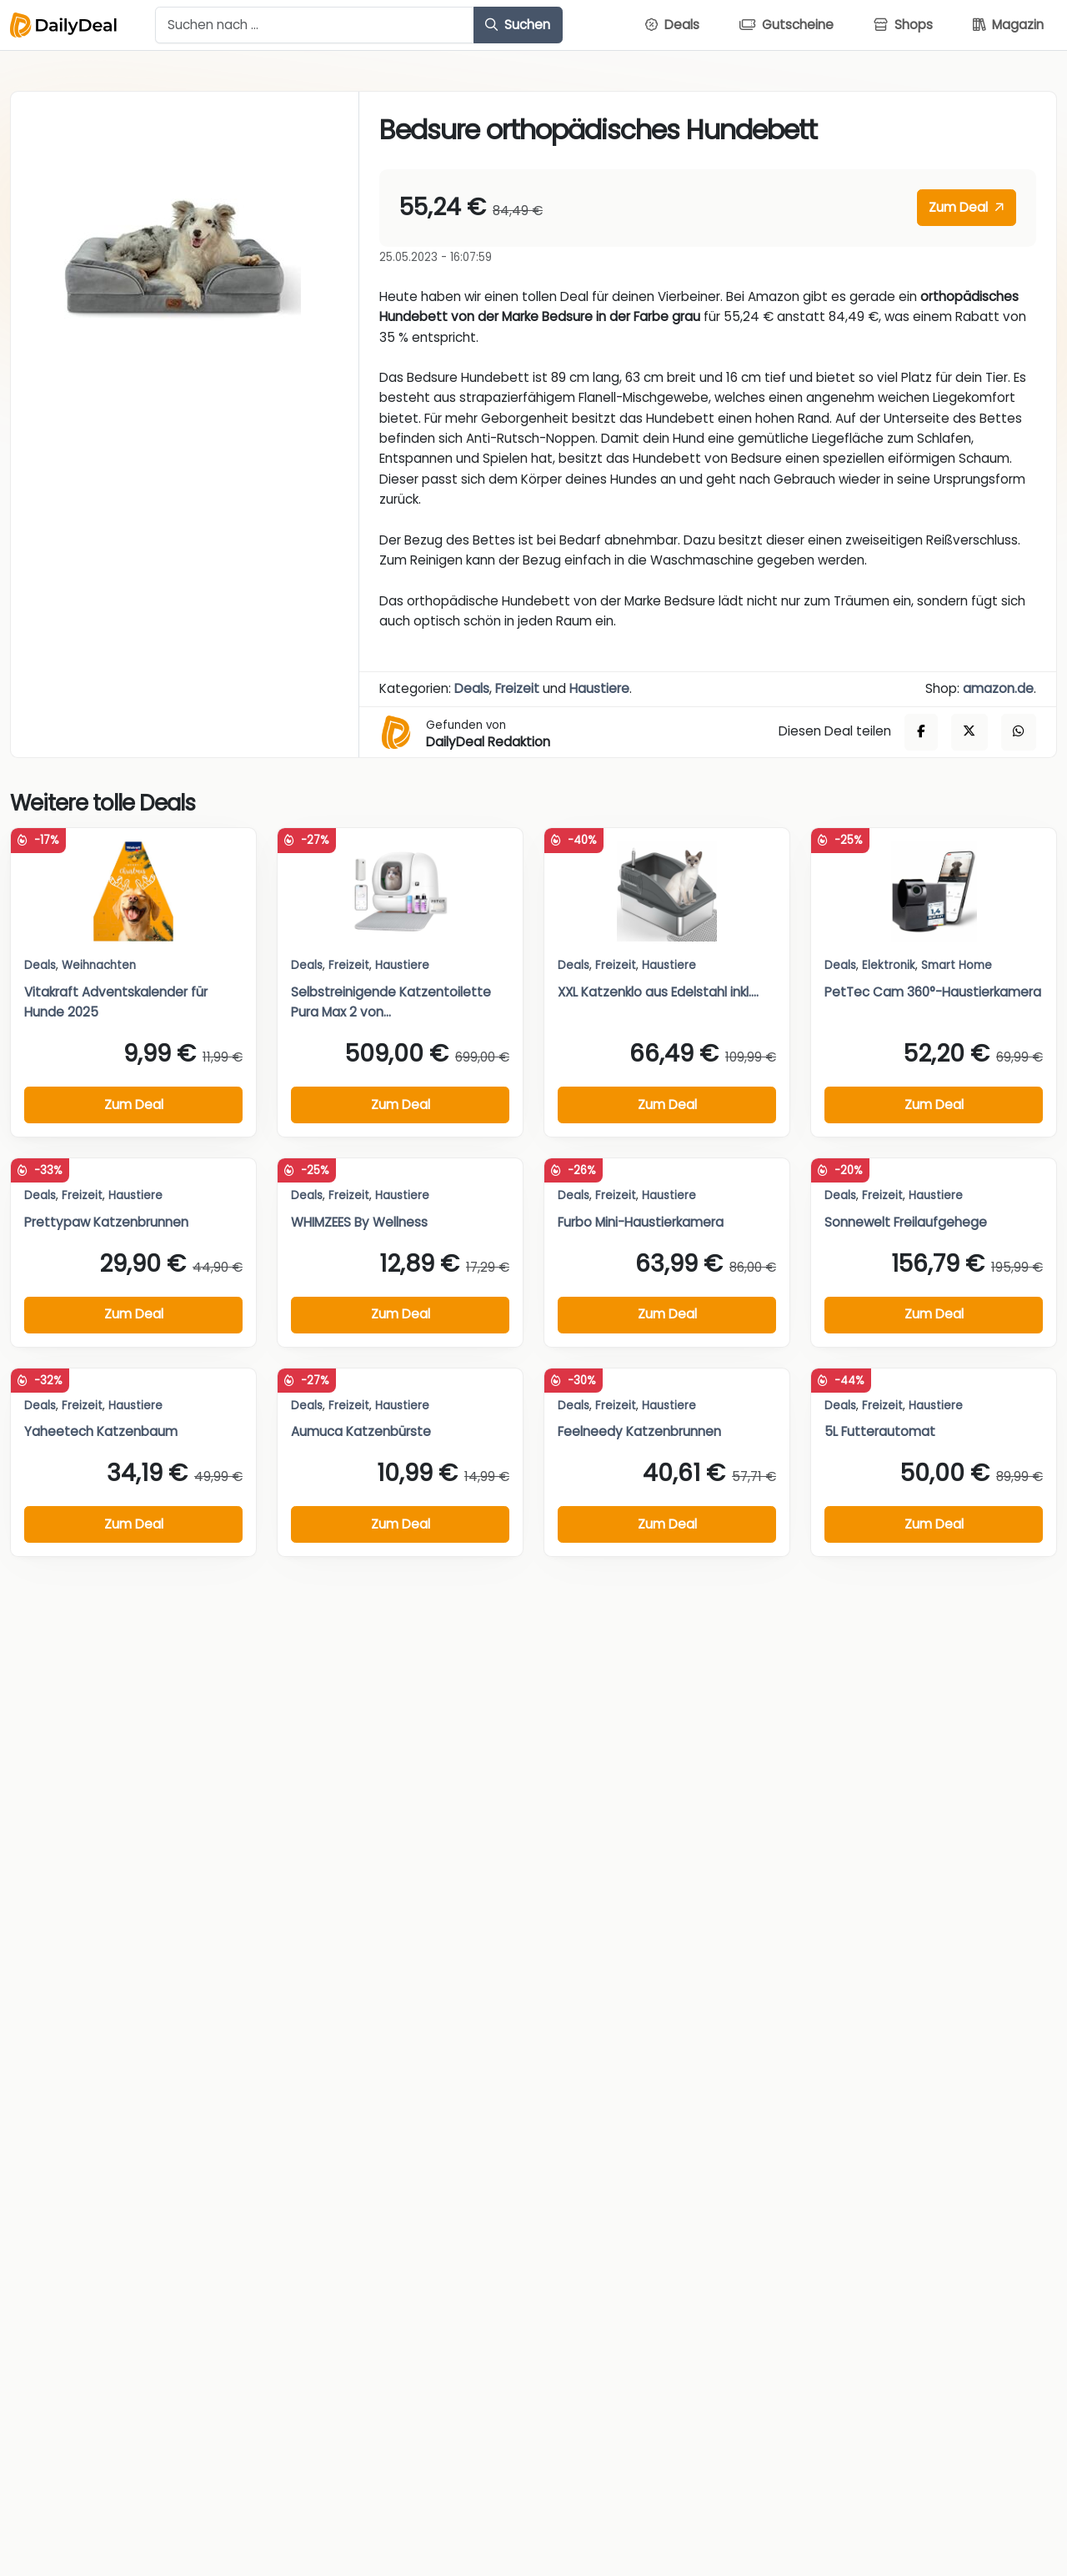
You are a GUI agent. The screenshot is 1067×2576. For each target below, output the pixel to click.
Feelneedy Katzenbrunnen (639, 1431)
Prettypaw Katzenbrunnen (106, 1222)
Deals (471, 688)
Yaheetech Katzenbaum (101, 1431)
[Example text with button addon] (314, 25)
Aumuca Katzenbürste (361, 1431)
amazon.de (998, 688)
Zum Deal (966, 207)
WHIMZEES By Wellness (359, 1222)
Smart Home (956, 965)
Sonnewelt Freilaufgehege (905, 1222)
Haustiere (599, 688)
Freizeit (517, 688)
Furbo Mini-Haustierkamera (641, 1222)
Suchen (517, 24)
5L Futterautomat (879, 1431)
